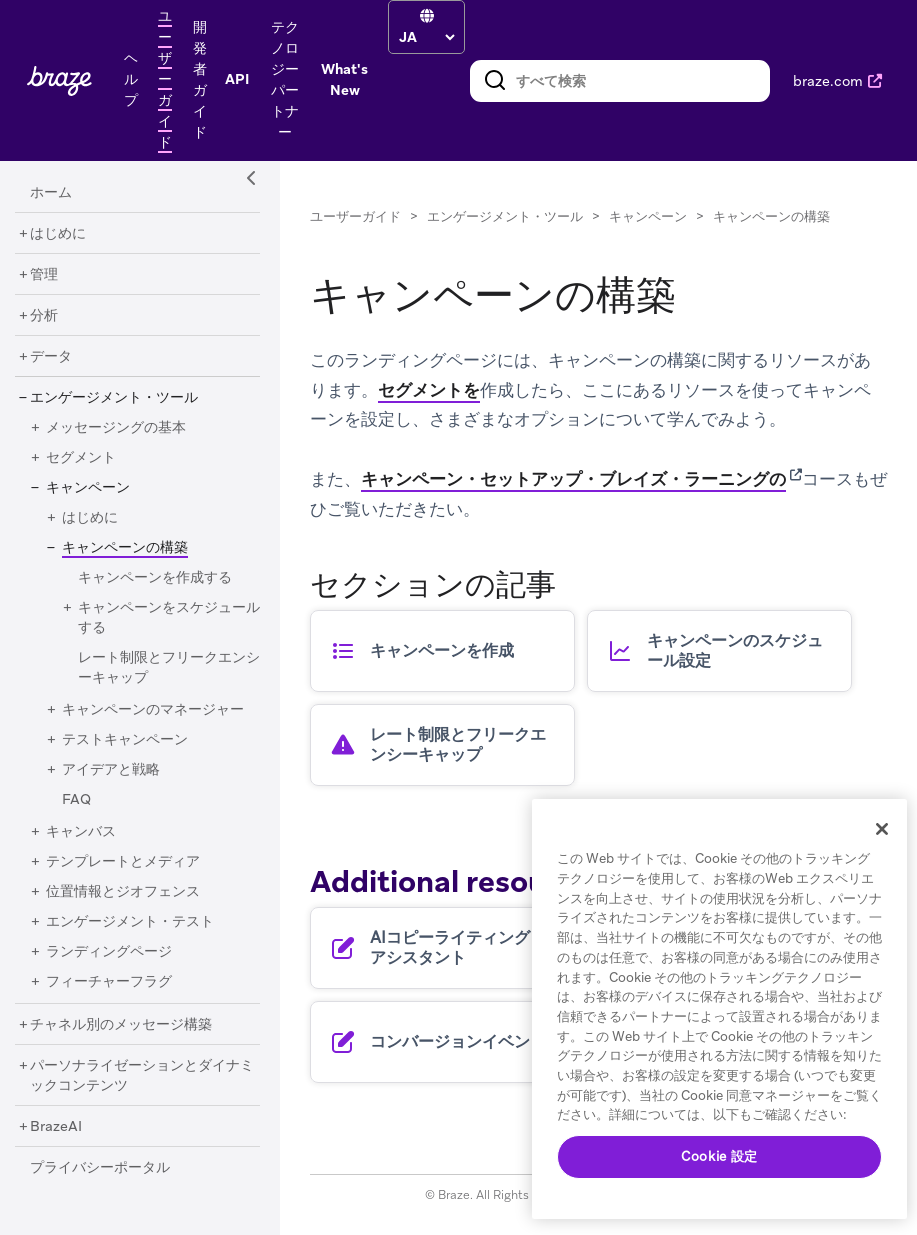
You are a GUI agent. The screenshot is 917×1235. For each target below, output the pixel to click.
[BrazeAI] (56, 1127)
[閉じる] (882, 829)
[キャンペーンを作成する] (155, 578)
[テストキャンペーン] (125, 740)
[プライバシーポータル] (100, 1168)
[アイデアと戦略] (111, 770)
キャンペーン (648, 216)
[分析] (44, 316)
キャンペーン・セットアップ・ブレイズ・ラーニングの (573, 479)
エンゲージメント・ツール (505, 216)
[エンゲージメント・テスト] (130, 922)
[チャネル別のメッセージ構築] (121, 1025)
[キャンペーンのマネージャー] (153, 710)
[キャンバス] (81, 832)
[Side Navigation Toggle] (252, 179)
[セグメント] (81, 458)
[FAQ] (76, 800)
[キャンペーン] (88, 488)
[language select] (426, 37)
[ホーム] (51, 193)
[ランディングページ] (109, 952)
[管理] (44, 275)
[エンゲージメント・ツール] (114, 398)
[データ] (51, 357)
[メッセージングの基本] (116, 428)
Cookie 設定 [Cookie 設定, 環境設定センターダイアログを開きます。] (719, 1156)
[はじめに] (58, 234)
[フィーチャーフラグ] (109, 982)
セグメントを (429, 390)
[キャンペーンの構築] (117, 547)
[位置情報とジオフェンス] (123, 892)
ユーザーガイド (355, 216)
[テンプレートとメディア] (123, 862)
